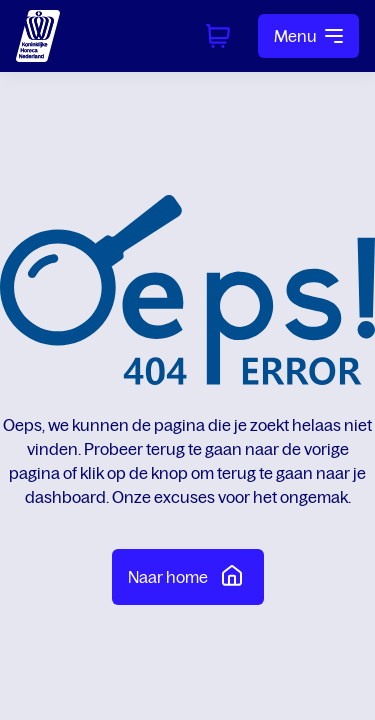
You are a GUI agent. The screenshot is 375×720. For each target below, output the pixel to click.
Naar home (188, 575)
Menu (308, 36)
